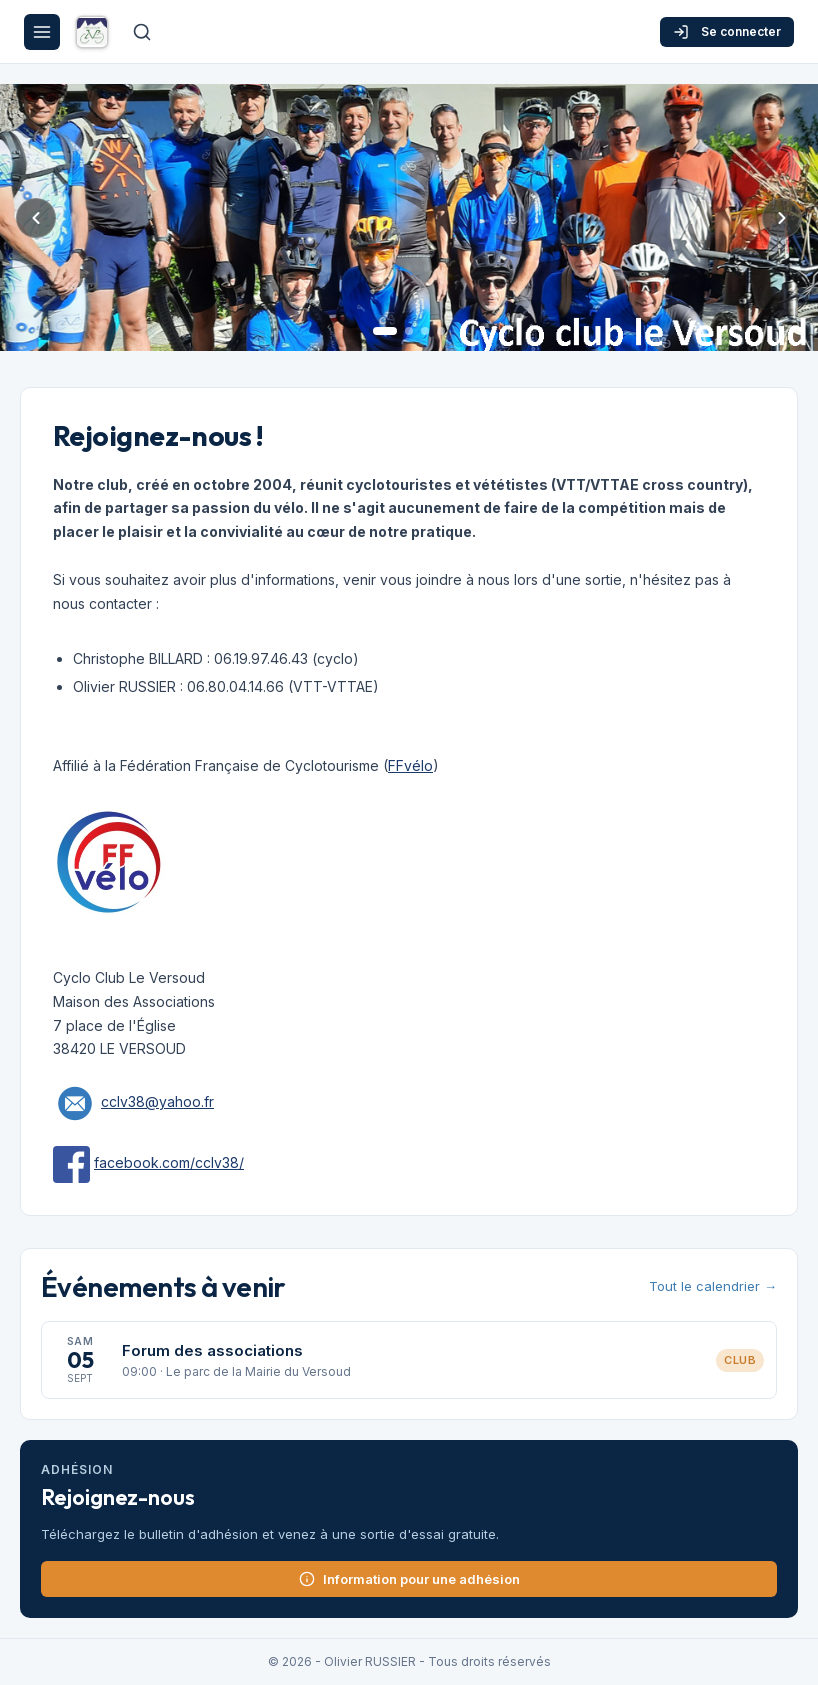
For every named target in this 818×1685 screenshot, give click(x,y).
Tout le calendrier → (713, 1286)
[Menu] (42, 32)
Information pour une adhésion (409, 1579)
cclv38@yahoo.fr (157, 1101)
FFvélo (410, 765)
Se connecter (727, 32)
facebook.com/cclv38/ (169, 1162)
